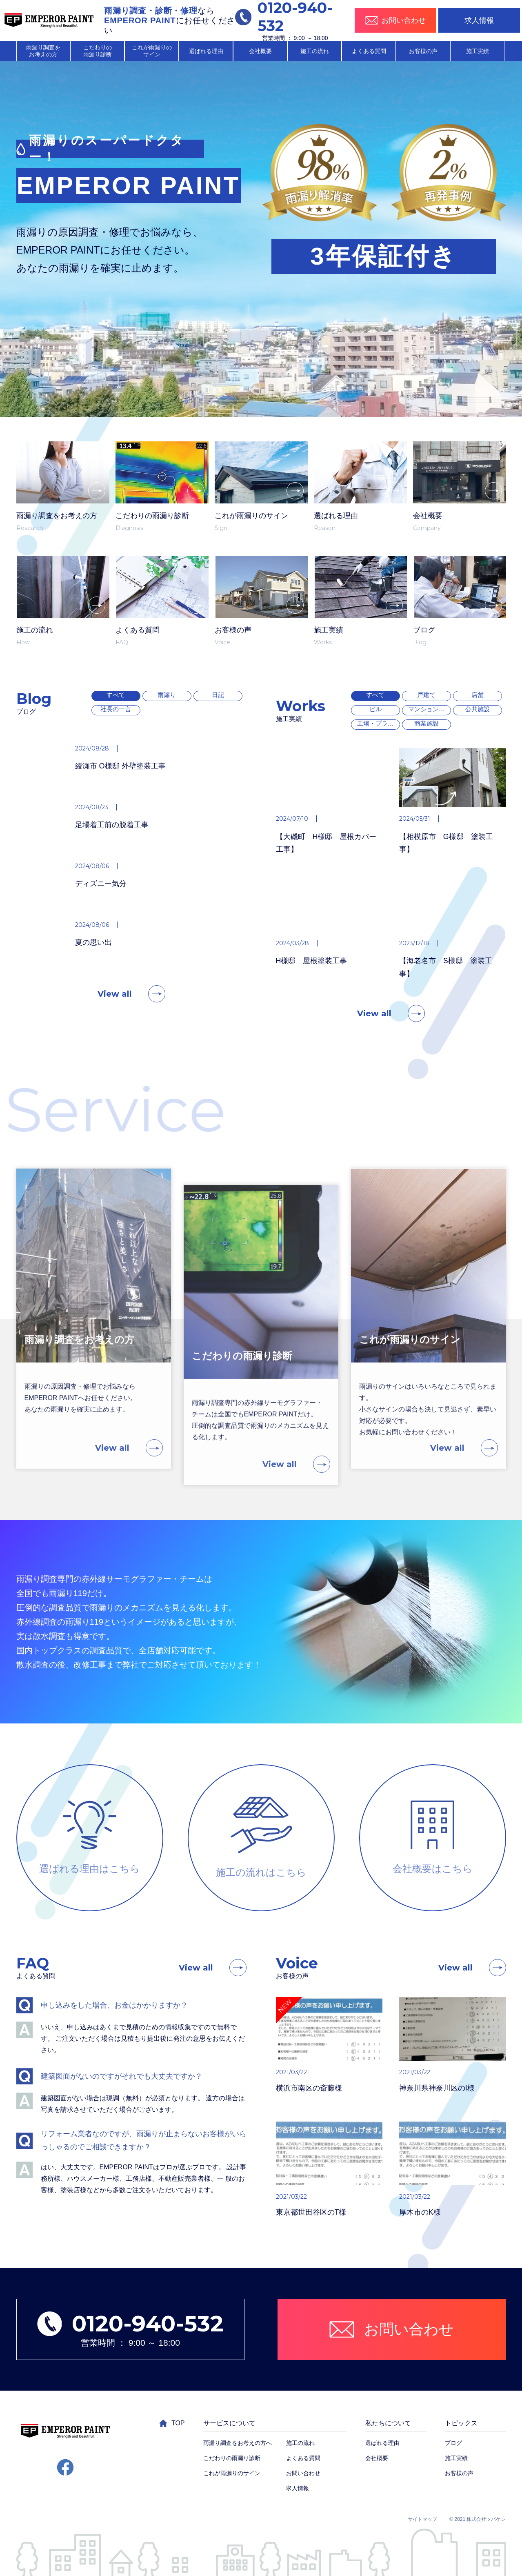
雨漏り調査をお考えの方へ (237, 2443)
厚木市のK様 (382, 2212)
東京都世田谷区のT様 (273, 2212)
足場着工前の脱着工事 (74, 825)
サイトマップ (422, 2519)
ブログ (453, 2443)
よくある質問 (369, 51)
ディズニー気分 (63, 883)
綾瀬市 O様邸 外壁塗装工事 (82, 766)
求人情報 (479, 20)
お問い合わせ (303, 2473)
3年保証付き (383, 256)
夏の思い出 (55, 942)
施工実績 (477, 51)
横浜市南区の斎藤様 (271, 2088)
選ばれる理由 (206, 51)
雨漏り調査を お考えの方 (43, 51)
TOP (172, 2423)
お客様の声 (423, 51)
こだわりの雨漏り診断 (231, 2458)
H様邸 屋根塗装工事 (273, 961)
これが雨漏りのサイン (231, 2473)
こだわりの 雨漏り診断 (97, 51)
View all (115, 1032)
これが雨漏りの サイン (152, 51)
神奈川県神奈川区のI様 (399, 2088)
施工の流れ (314, 51)
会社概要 (260, 51)
